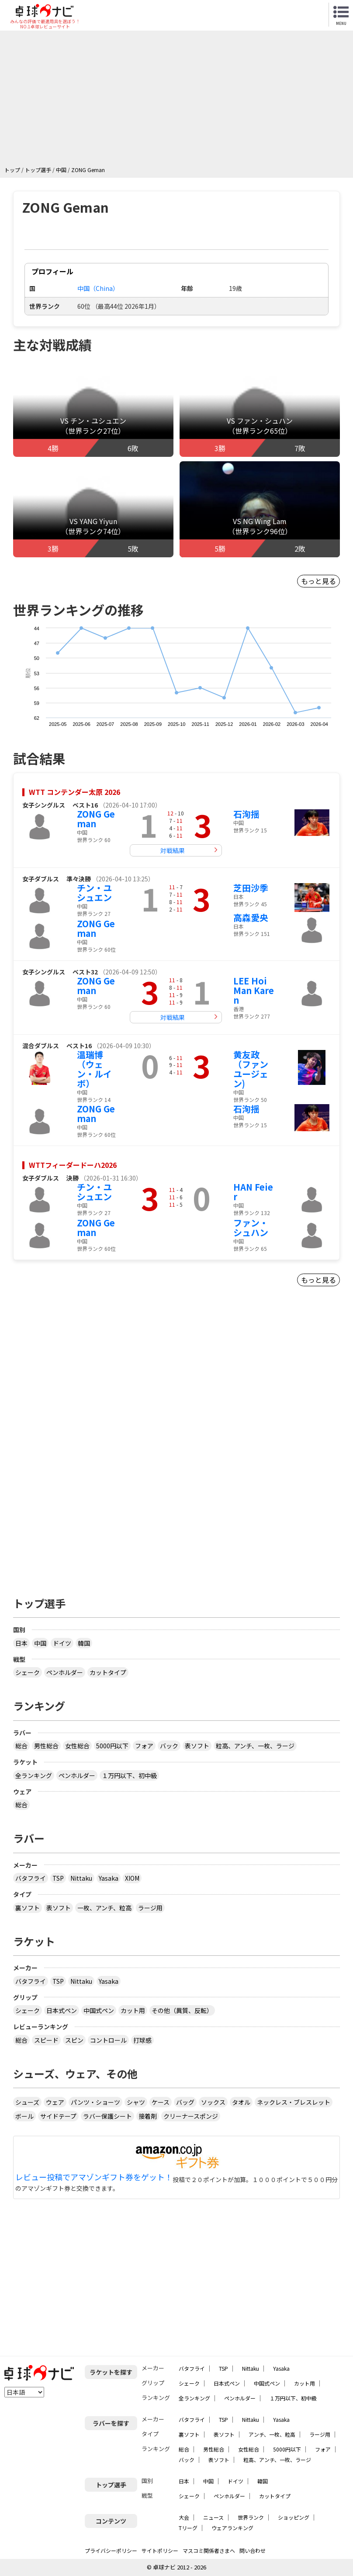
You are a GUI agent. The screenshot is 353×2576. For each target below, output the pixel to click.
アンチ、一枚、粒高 (272, 2434)
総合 (21, 1745)
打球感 (142, 2040)
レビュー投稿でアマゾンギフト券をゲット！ (94, 2177)
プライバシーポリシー (111, 2550)
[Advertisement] (178, 100)
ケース (161, 2102)
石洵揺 (246, 814)
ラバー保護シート (107, 2116)
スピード (46, 2040)
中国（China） (98, 288)
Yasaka (108, 1878)
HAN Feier (253, 1192)
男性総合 (46, 1745)
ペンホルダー (64, 1672)
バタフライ (30, 1878)
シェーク (27, 1672)
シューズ (27, 2102)
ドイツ (62, 1643)
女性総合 (77, 1745)
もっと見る (318, 581)
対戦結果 (172, 850)
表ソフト (197, 1745)
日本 (21, 1643)
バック (169, 1745)
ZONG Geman (96, 819)
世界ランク (251, 2517)
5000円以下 (112, 1745)
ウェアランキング (232, 2527)
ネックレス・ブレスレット (293, 2102)
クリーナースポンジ (190, 2116)
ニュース (213, 2517)
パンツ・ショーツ (95, 2102)
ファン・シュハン (250, 1227)
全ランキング (33, 1775)
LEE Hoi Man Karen (253, 990)
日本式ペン (61, 2010)
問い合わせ (252, 2550)
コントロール (108, 2040)
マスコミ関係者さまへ (209, 2550)
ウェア (55, 2102)
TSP (58, 1878)
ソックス (213, 2102)
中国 (40, 1643)
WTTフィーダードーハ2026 (73, 1165)
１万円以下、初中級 (129, 1775)
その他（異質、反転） (182, 2010)
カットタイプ (108, 1672)
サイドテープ (58, 2116)
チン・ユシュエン (94, 892)
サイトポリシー (160, 2550)
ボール (24, 2116)
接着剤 (147, 2116)
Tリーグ (188, 2527)
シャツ (136, 2102)
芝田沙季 (250, 887)
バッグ (185, 2102)
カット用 (133, 2010)
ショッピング (293, 2517)
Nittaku (81, 1878)
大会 (184, 2517)
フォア (144, 1745)
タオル (241, 2102)
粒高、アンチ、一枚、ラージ (255, 1745)
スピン (74, 2040)
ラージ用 (150, 1907)
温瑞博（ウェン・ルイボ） (94, 1069)
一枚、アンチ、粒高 (104, 1907)
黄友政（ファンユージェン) (250, 1069)
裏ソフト (27, 1907)
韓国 (84, 1643)
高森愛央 (250, 917)
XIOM (132, 1878)
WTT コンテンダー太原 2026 (74, 792)
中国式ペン (98, 2010)
